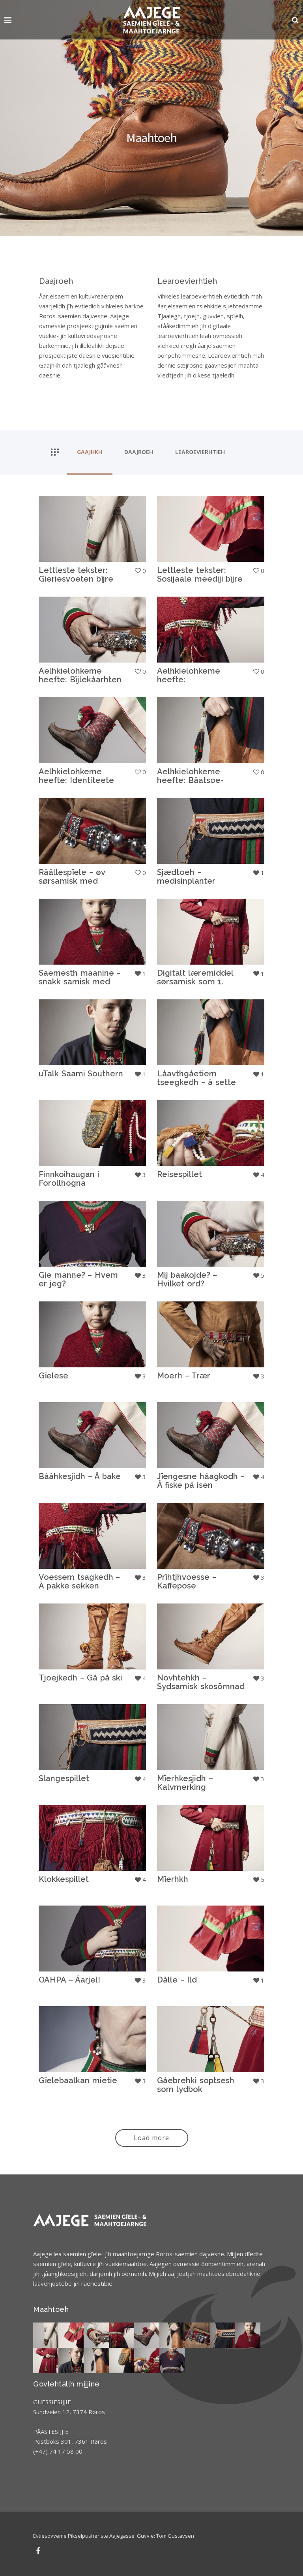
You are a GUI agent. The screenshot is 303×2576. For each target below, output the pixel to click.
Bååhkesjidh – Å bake (80, 1476)
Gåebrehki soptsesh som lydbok (195, 2085)
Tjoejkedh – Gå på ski (80, 1677)
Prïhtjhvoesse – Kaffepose (187, 1581)
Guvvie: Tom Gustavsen (165, 2535)
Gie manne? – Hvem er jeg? (78, 1279)
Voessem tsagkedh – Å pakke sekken (79, 1581)
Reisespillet (179, 1174)
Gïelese (53, 1375)
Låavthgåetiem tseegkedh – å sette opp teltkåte (196, 1082)
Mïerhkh (172, 1879)
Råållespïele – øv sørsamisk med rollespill (72, 880)
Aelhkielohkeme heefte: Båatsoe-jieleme (190, 780)
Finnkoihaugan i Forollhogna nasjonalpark (69, 1183)
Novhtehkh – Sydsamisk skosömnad (201, 1682)
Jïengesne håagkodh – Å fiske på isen (201, 1481)
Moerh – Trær (183, 1375)
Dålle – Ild (177, 1980)
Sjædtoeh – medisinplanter (186, 876)
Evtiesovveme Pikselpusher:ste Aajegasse (84, 2535)
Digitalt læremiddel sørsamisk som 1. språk (195, 981)
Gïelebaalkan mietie (78, 2080)
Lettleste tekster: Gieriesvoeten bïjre (76, 574)
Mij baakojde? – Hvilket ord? (187, 1279)
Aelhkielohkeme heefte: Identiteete (76, 776)
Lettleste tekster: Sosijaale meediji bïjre (200, 574)
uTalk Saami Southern (81, 1073)
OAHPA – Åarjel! (69, 1980)
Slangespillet (64, 1778)
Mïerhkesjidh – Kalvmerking (185, 1783)
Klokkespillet (64, 1879)
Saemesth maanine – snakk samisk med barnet (80, 981)
